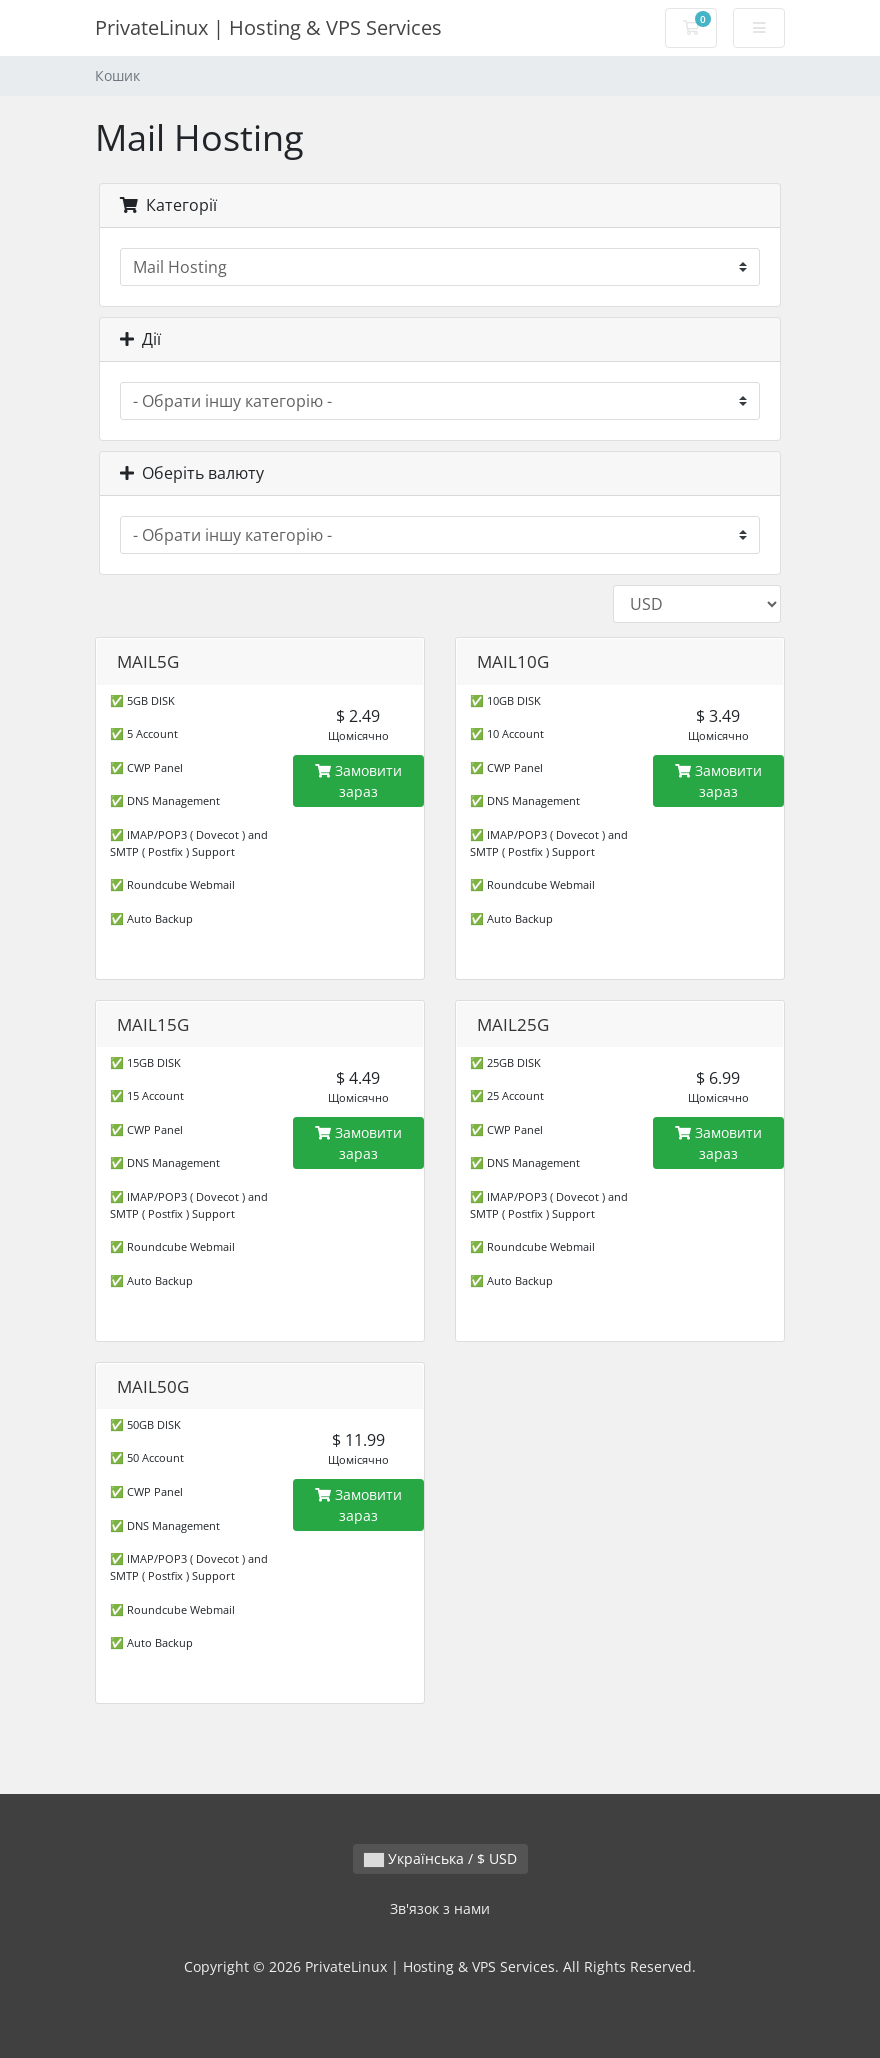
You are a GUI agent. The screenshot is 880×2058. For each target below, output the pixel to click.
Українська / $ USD (440, 1858)
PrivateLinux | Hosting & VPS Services (268, 27)
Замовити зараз (358, 781)
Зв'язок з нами (440, 1908)
